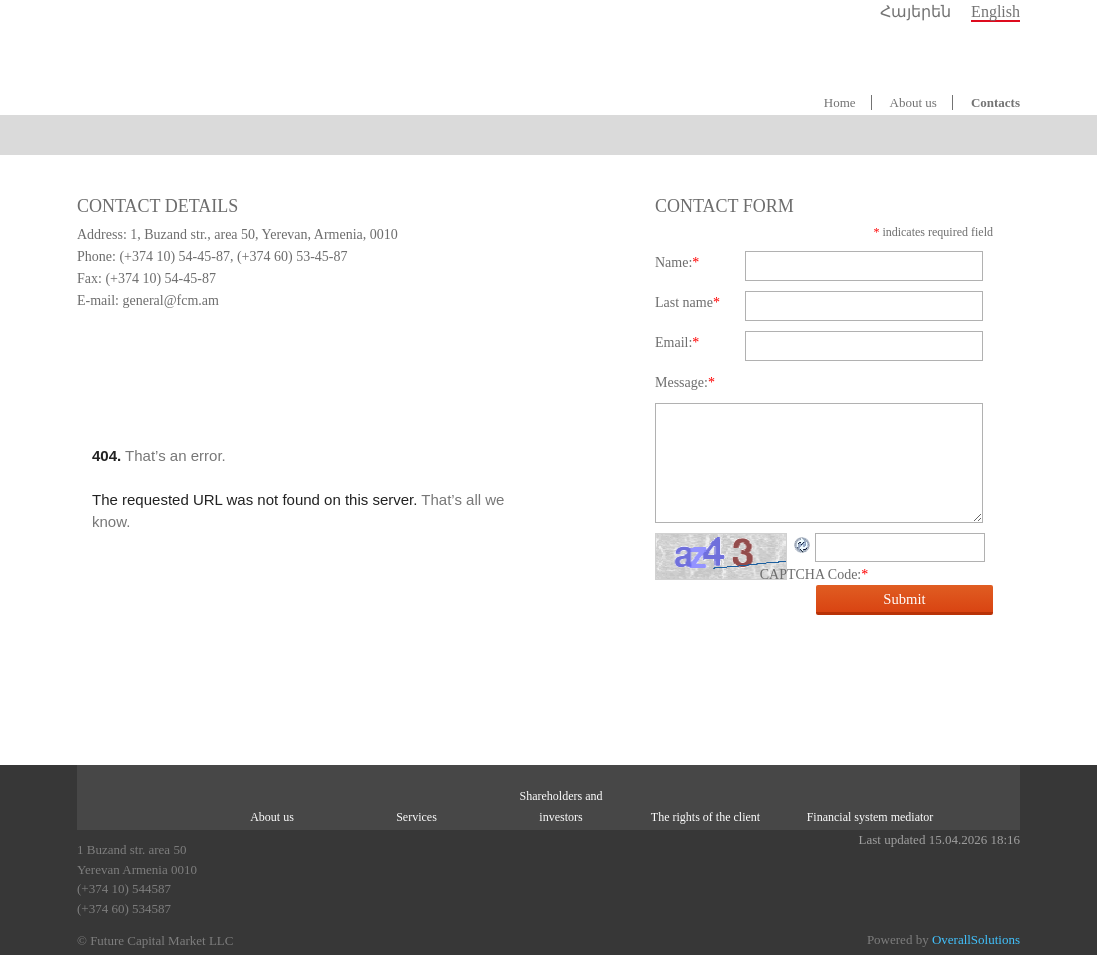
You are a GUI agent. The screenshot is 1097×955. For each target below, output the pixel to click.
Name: (677, 262)
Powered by (943, 939)
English (995, 11)
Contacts (995, 102)
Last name (687, 302)
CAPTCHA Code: (814, 574)
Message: (685, 382)
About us (913, 102)
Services (416, 817)
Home (840, 102)
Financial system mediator (870, 817)
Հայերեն (915, 11)
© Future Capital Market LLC (155, 940)
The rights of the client (705, 817)
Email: (677, 342)
